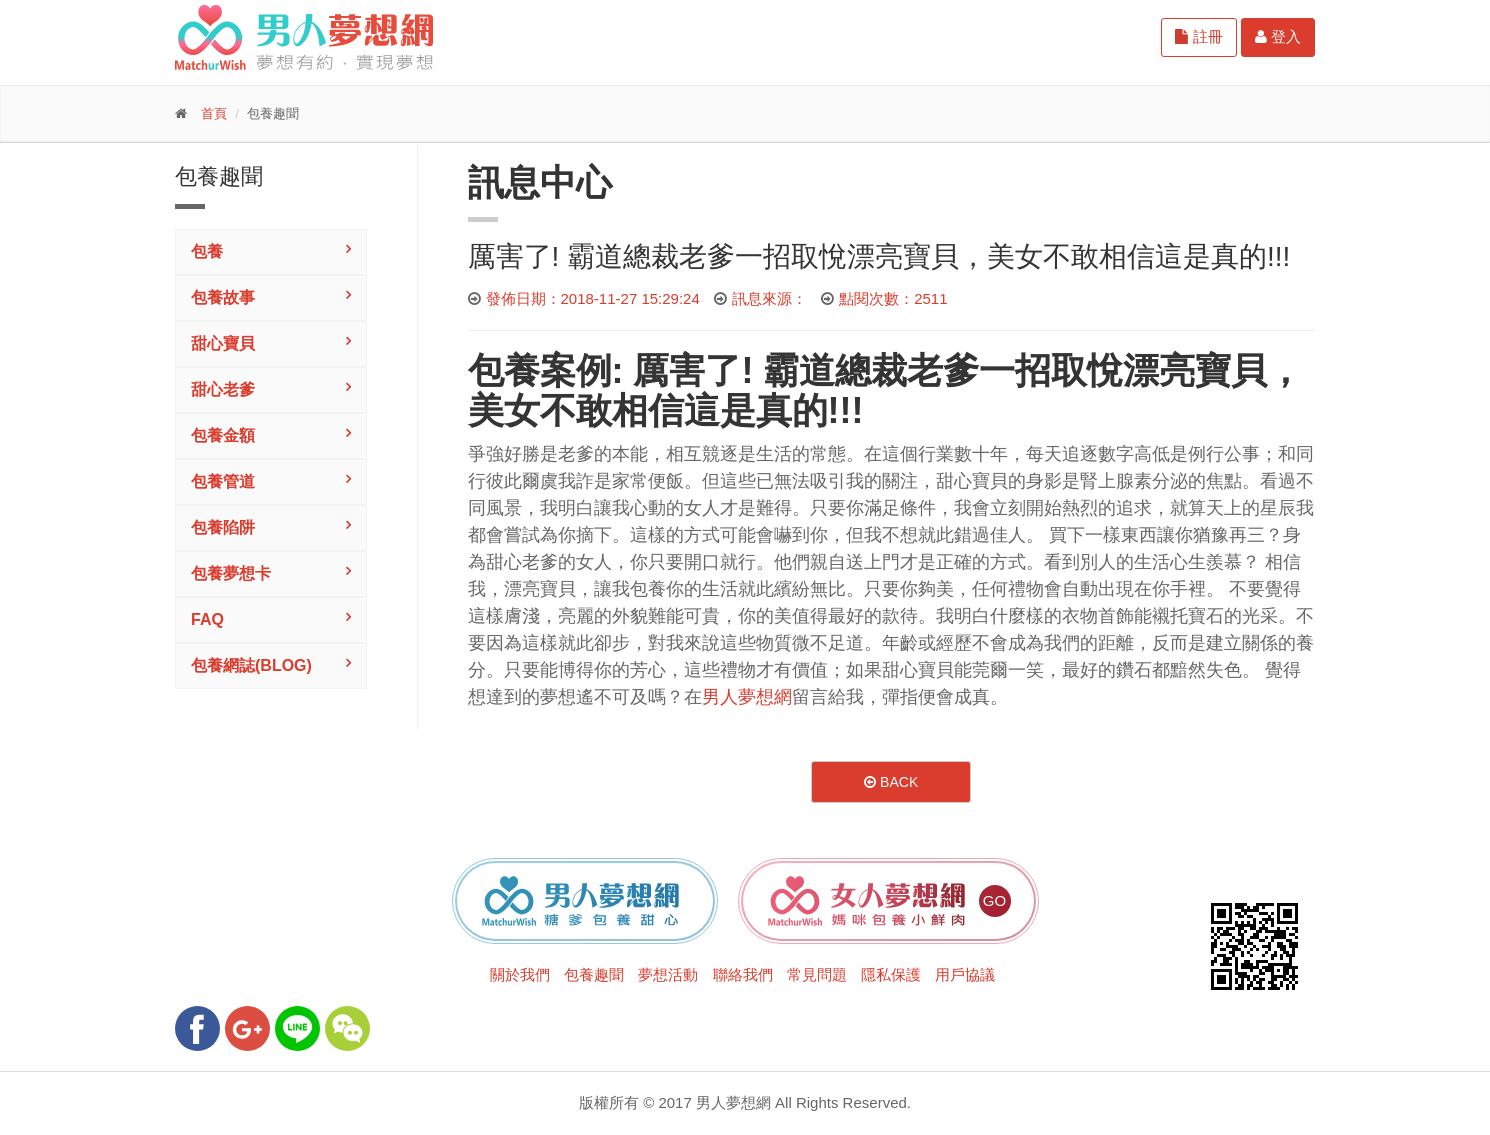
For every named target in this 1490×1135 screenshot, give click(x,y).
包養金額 (223, 435)
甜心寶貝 (223, 343)
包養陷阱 (223, 527)
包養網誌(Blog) (251, 665)
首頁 (214, 113)
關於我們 (520, 974)
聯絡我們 (743, 974)
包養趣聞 (594, 974)
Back (891, 782)
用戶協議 (965, 974)
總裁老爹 (907, 370)
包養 (207, 251)
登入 (1278, 36)
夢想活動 (668, 974)
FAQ (207, 619)
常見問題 (817, 974)
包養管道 (223, 481)
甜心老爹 (223, 389)
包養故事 (223, 297)
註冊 (1198, 36)
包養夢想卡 (231, 573)
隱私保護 (891, 974)
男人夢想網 (747, 697)
